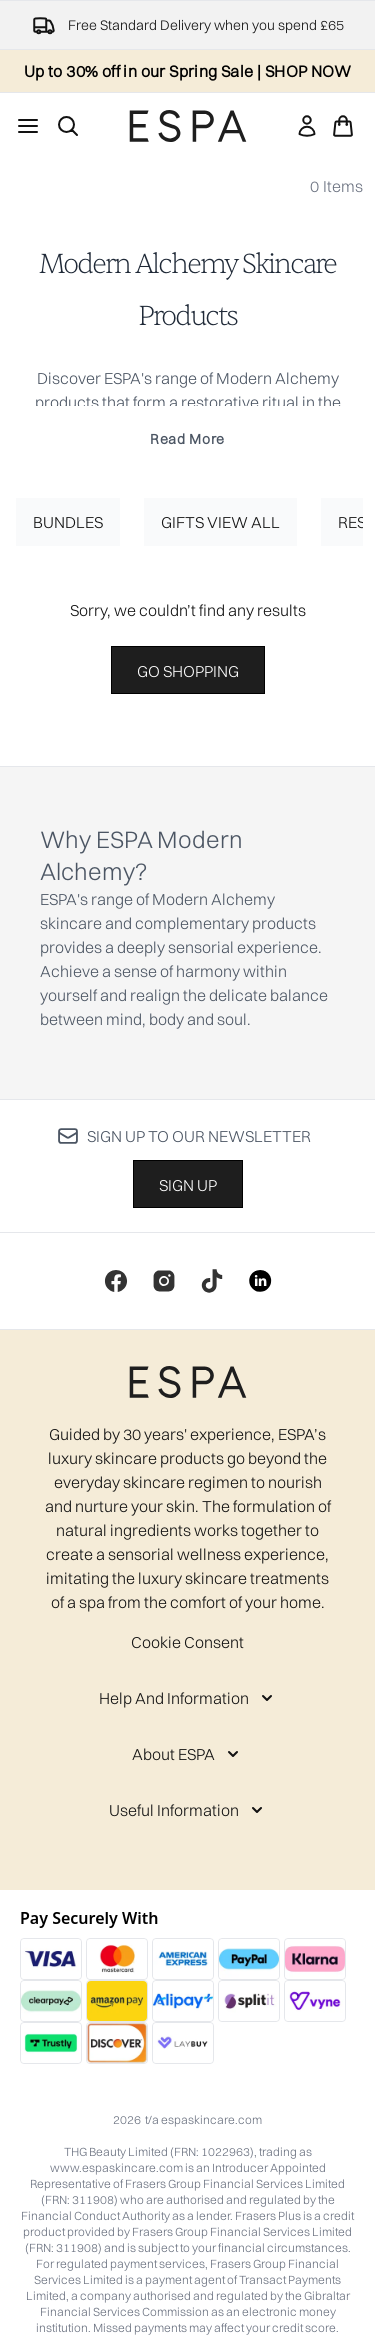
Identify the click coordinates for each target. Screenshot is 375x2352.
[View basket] (343, 126)
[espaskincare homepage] (188, 126)
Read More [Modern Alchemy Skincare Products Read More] (187, 439)
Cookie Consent (187, 1642)
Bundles (68, 522)
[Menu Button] (28, 126)
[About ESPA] (187, 1754)
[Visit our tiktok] (212, 1281)
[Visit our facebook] (116, 1281)
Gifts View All (220, 522)
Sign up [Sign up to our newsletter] (188, 1185)
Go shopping (188, 671)
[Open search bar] (68, 126)
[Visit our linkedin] (260, 1281)
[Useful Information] (188, 1810)
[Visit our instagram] (164, 1281)
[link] (307, 126)
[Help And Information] (188, 1698)
